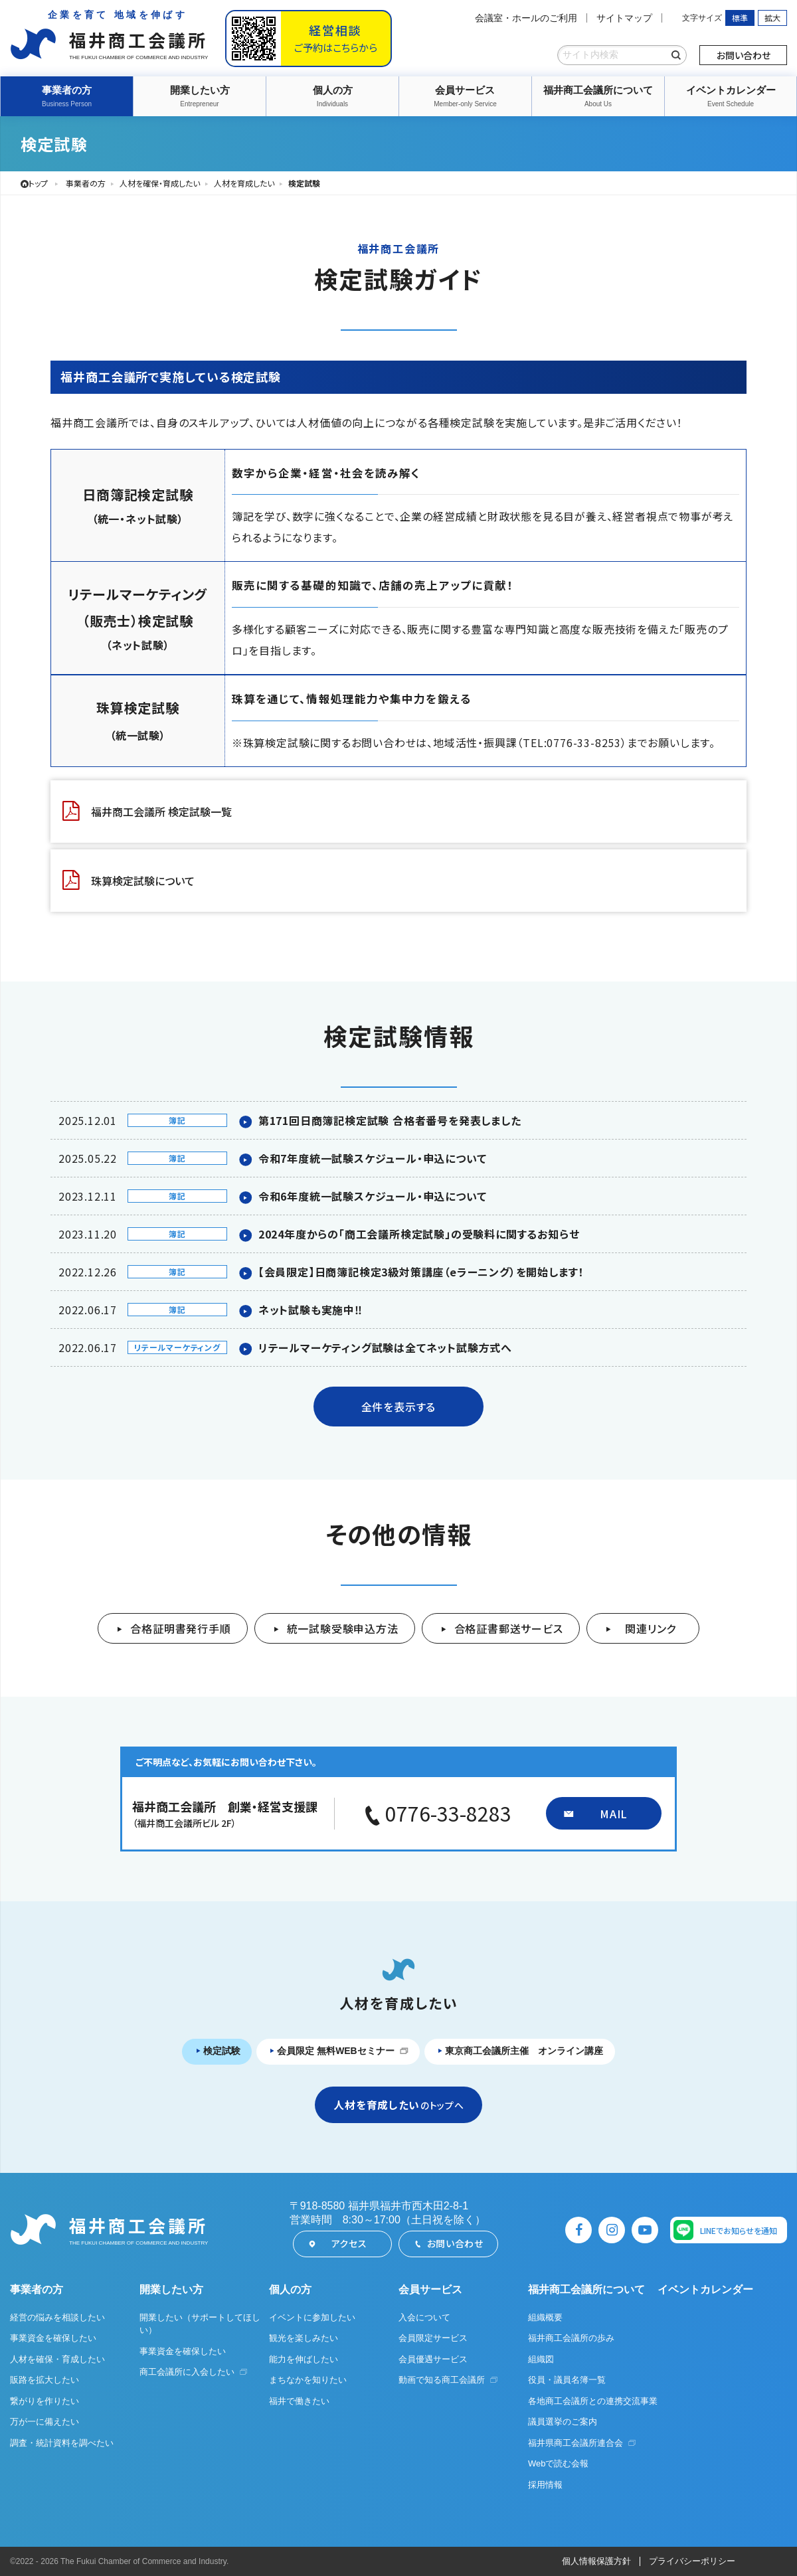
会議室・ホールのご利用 (526, 18)
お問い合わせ (743, 55)
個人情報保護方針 (596, 2561)
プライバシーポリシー (692, 2561)
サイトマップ (624, 18)
